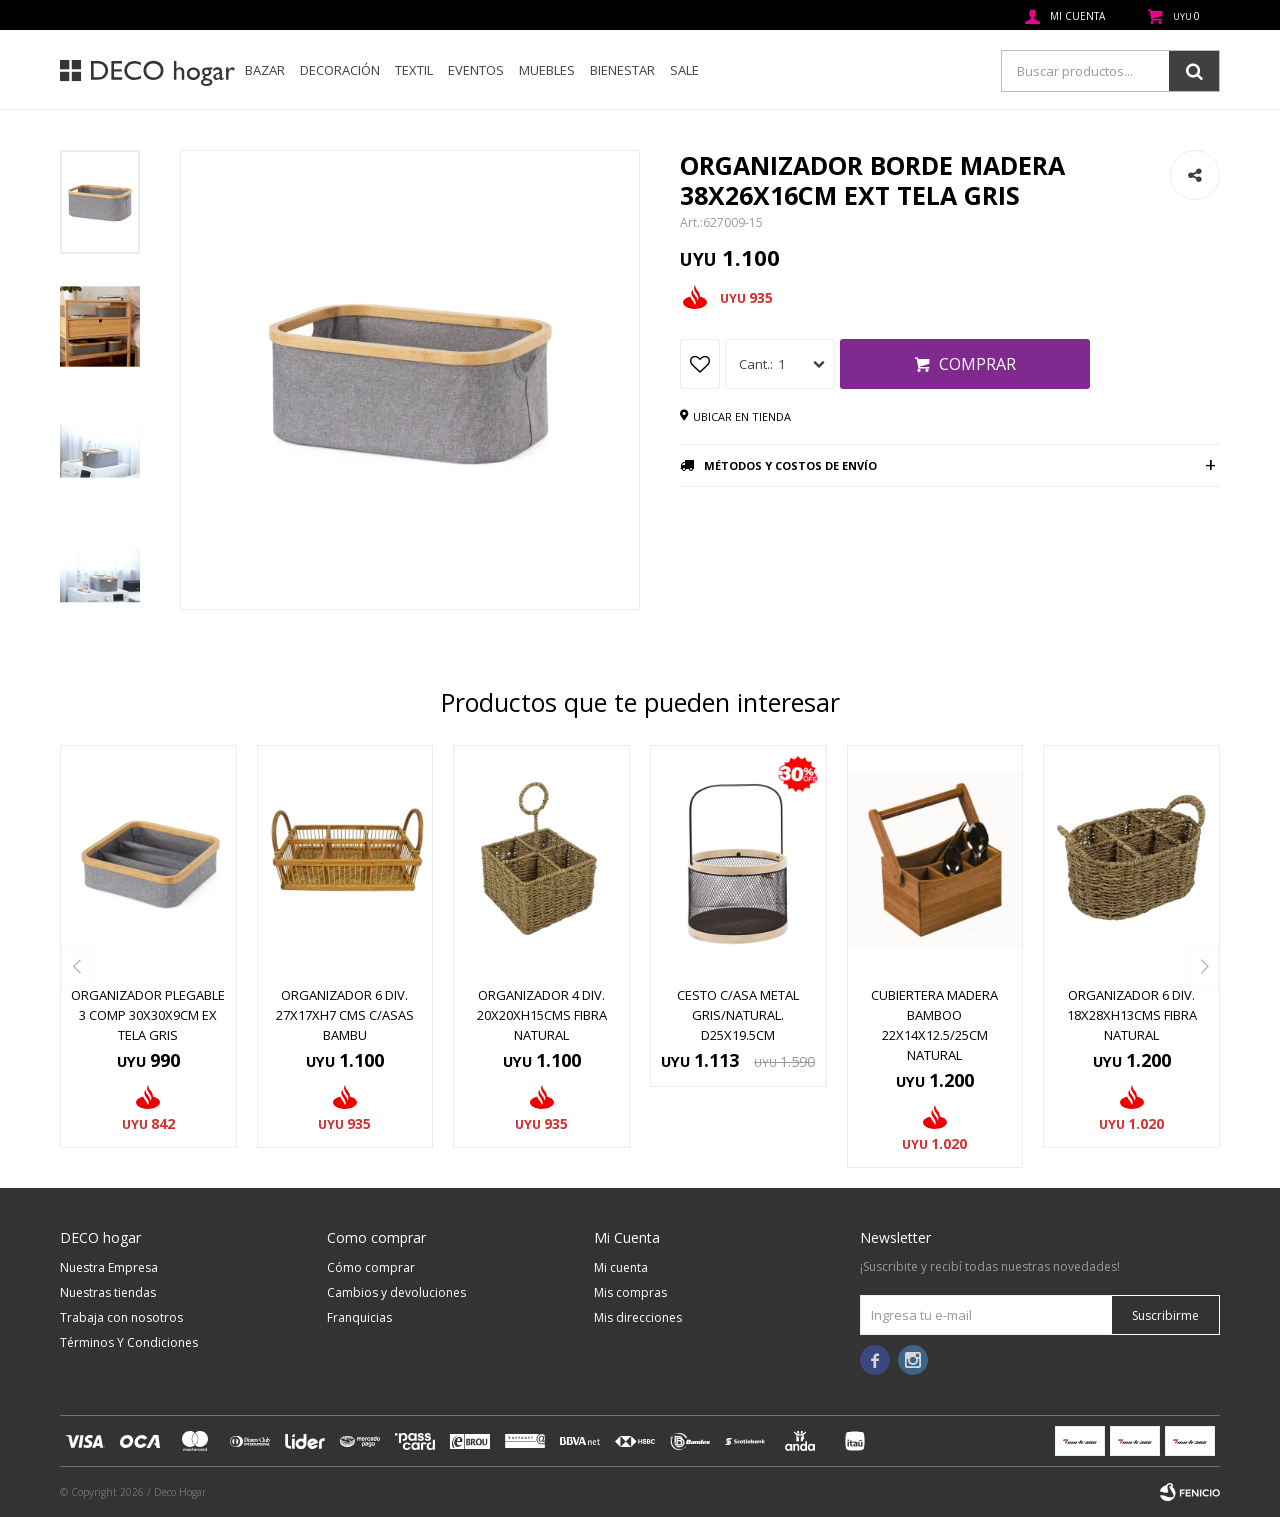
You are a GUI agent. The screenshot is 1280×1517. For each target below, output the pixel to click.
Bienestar (622, 70)
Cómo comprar (371, 1267)
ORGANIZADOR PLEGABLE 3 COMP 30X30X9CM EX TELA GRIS (148, 1015)
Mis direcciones (638, 1317)
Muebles (547, 70)
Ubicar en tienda (742, 416)
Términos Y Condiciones (129, 1342)
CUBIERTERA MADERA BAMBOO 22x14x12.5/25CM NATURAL (934, 1025)
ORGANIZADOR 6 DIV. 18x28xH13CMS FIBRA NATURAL (1132, 1015)
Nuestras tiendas (108, 1292)
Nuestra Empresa (109, 1267)
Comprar (977, 364)
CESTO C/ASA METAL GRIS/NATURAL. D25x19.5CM (738, 1015)
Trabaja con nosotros (121, 1317)
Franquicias (359, 1317)
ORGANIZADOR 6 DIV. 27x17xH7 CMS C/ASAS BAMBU (345, 1015)
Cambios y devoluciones (396, 1292)
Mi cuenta (621, 1267)
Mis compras (630, 1292)
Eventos (476, 70)
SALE (684, 70)
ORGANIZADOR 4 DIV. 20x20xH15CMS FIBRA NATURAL (542, 1015)
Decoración (340, 70)
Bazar (265, 70)
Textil (414, 70)
